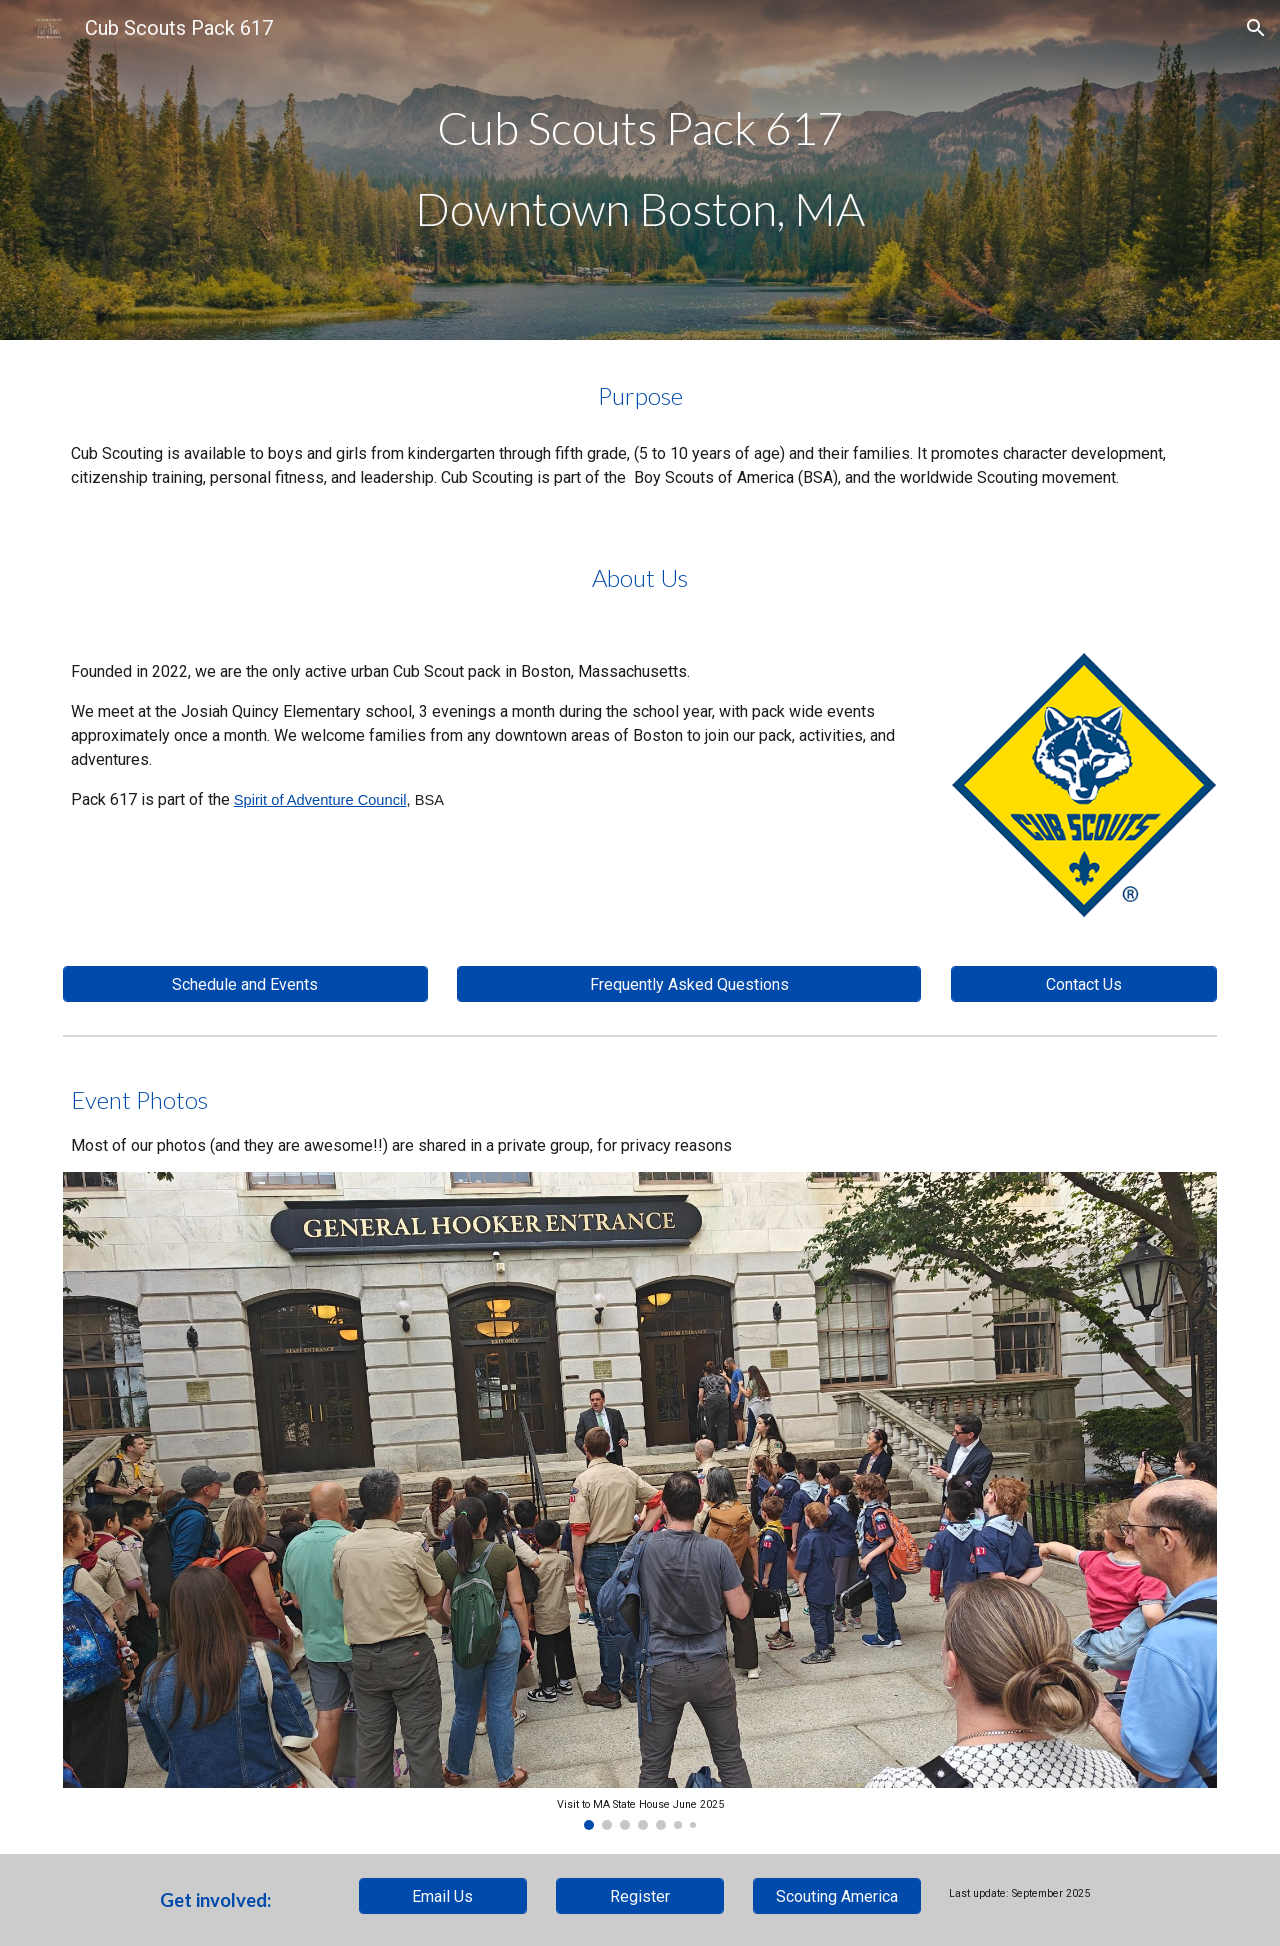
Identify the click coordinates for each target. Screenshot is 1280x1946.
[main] (640, 170)
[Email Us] (443, 1896)
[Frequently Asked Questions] (689, 984)
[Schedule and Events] (245, 984)
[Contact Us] (1084, 984)
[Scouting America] (837, 1896)
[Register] (640, 1896)
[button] (1256, 28)
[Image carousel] (640, 1501)
